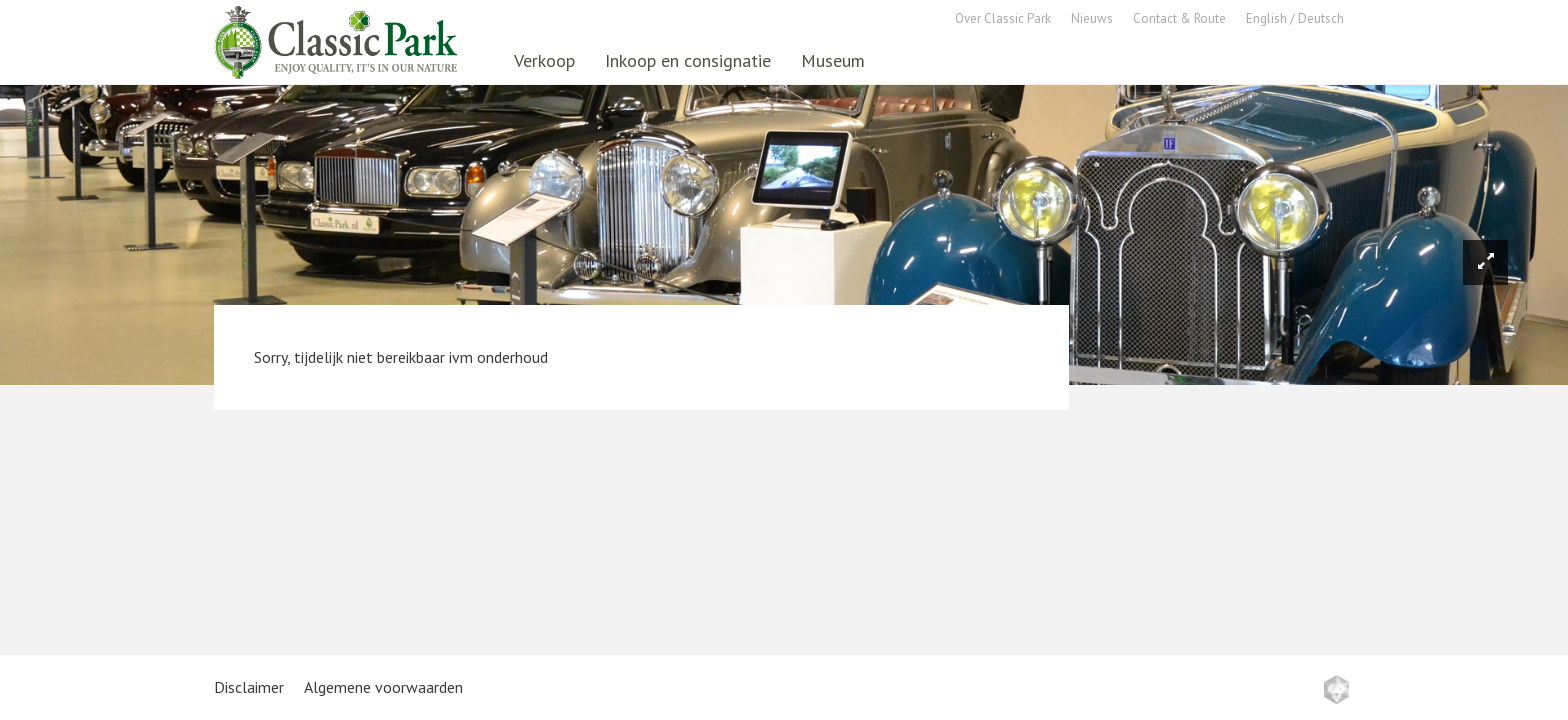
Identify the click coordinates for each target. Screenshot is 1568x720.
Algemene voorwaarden (383, 687)
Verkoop (544, 60)
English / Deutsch (1295, 18)
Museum (833, 60)
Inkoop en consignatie (688, 60)
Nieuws (1092, 18)
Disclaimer (249, 687)
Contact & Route (1179, 18)
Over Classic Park (1003, 18)
